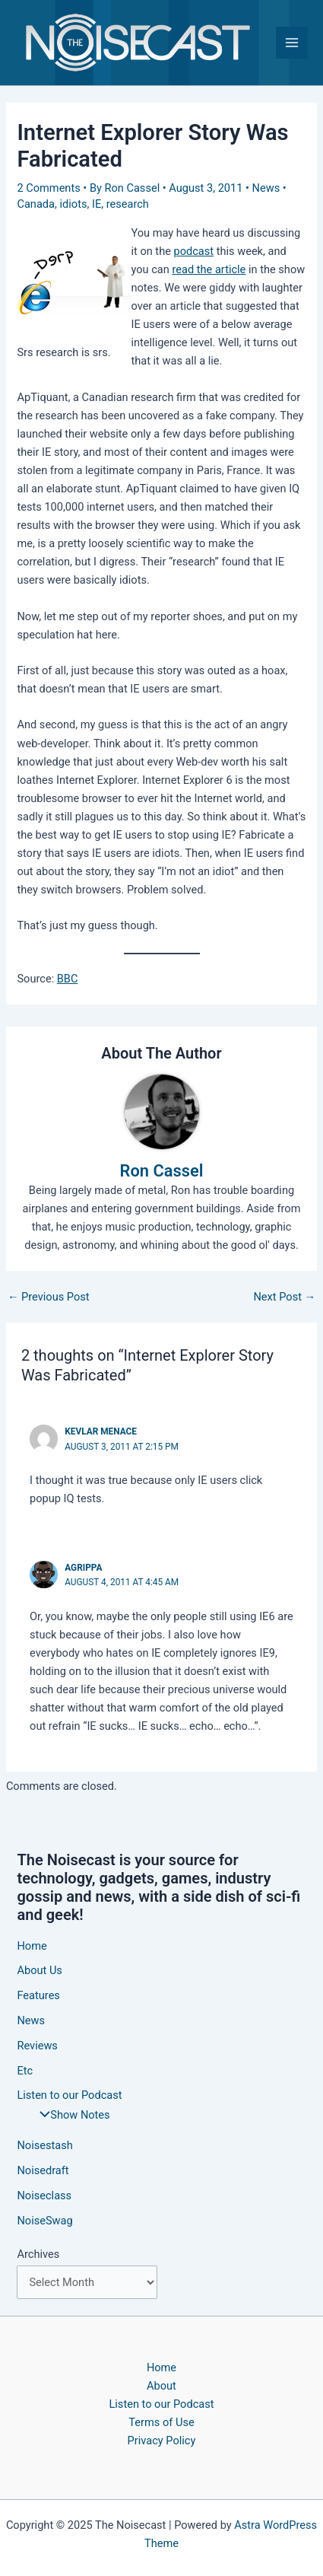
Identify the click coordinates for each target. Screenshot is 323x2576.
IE (96, 204)
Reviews (37, 2045)
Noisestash (44, 2145)
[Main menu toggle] (292, 43)
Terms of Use (161, 2422)
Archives (38, 2254)
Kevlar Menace (101, 1431)
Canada (36, 204)
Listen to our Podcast (69, 2095)
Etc (25, 2071)
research (127, 204)
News (266, 188)
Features (38, 1995)
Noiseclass (44, 2195)
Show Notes (70, 2115)
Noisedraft (42, 2170)
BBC (67, 979)
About (161, 2386)
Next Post (284, 1297)
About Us (39, 1970)
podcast (194, 251)
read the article (208, 269)
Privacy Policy (162, 2440)
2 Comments (48, 188)
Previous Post (49, 1297)
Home (31, 1946)
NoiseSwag (44, 2220)
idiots (73, 204)
